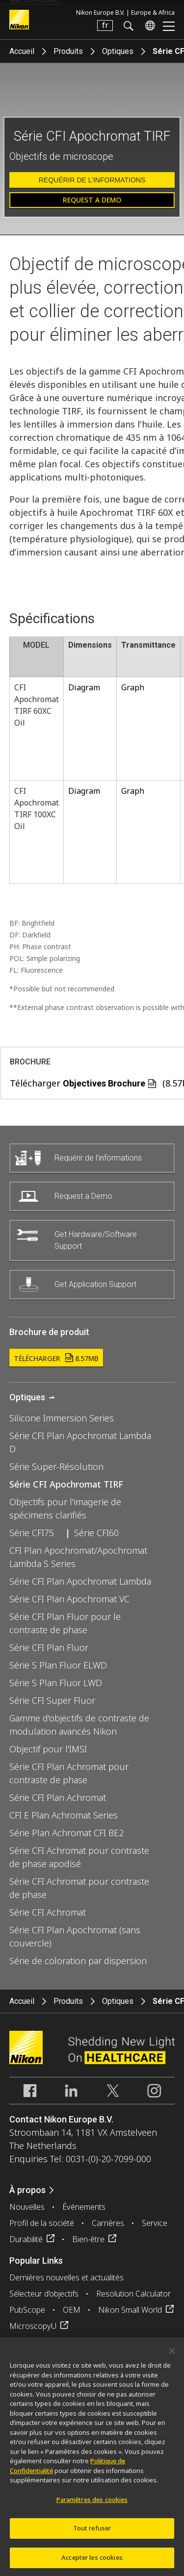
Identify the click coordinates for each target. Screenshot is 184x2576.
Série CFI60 (96, 1533)
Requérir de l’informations (92, 180)
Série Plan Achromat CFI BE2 (66, 1833)
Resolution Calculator (133, 2293)
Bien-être (88, 2239)
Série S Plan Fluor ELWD (58, 1665)
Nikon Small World (130, 2309)
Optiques (117, 51)
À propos (27, 2190)
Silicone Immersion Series (61, 1418)
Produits (68, 51)
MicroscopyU (32, 2326)
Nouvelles (27, 2206)
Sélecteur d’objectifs (44, 2293)
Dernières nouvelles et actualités (66, 2277)
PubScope (27, 2309)
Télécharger (56, 1358)
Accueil (21, 51)
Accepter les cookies (92, 2562)
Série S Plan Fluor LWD (55, 1683)
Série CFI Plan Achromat (57, 1797)
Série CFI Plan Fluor (48, 1647)
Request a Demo (92, 199)
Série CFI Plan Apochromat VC (69, 1599)
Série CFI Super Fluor (52, 1700)
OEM (71, 2309)
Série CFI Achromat (47, 1912)
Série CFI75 (31, 1533)
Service (154, 2223)
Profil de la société (41, 2223)
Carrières (108, 2223)
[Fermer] (172, 2356)
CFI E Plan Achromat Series (63, 1815)
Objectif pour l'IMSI (48, 1749)
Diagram (84, 687)
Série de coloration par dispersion (78, 1961)
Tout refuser (92, 2533)
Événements (83, 2206)
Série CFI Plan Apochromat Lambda (80, 1581)
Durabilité (26, 2239)
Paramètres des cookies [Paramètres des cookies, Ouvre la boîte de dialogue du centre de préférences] (92, 2504)
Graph (132, 687)
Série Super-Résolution (56, 1466)
